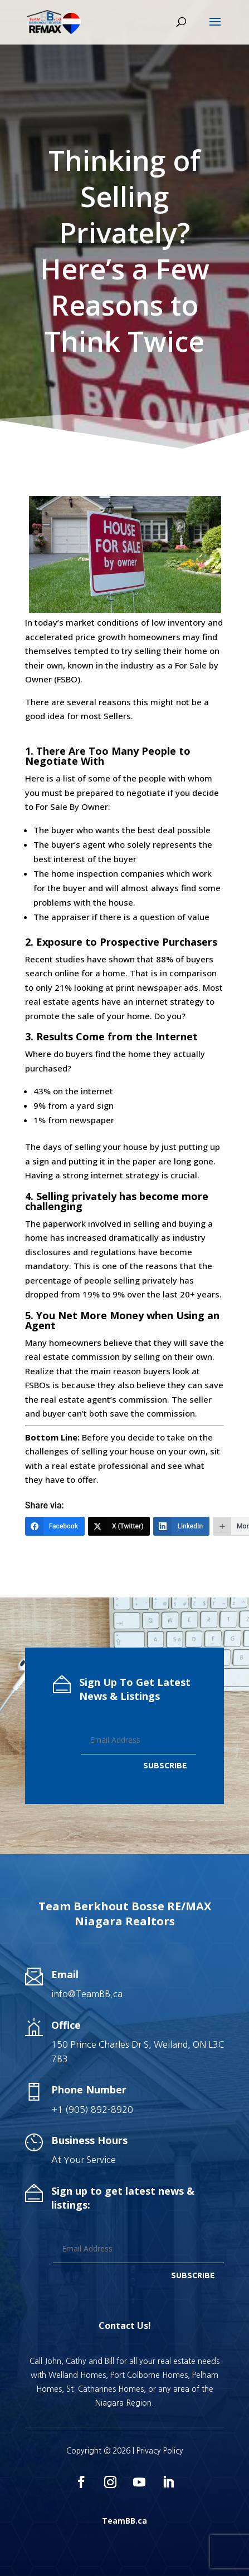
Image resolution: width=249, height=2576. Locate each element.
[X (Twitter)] (119, 1526)
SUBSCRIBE (165, 1765)
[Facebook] (55, 1526)
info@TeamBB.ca (87, 1993)
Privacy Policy (159, 2451)
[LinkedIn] (181, 1526)
